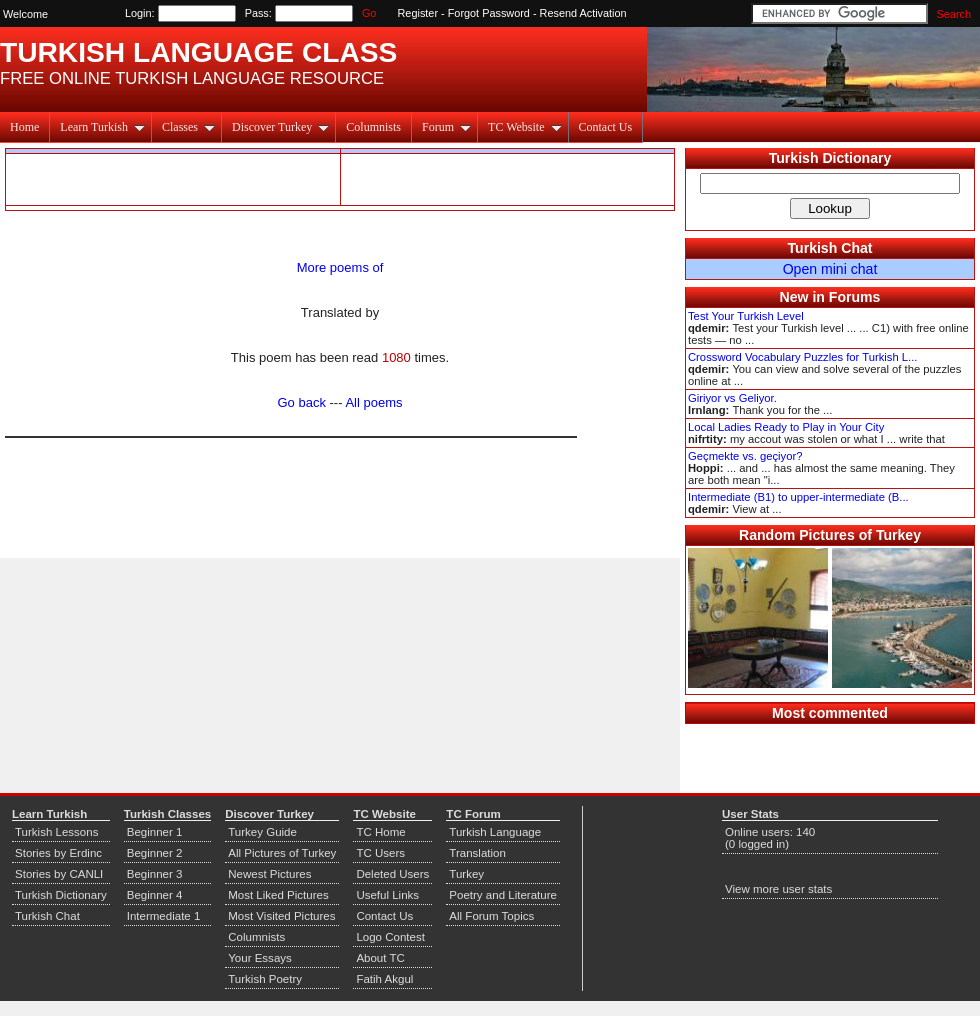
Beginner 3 (155, 874)
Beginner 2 (155, 853)
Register (418, 13)
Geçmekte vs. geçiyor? (745, 456)
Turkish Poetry (265, 979)
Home (24, 127)
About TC (380, 958)
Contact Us (606, 127)
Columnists (373, 127)
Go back (302, 402)
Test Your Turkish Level (746, 316)
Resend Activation (583, 13)
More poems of (340, 267)
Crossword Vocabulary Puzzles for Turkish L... (802, 357)
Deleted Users (392, 874)
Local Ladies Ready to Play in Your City (786, 427)
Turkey (466, 874)
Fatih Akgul (384, 979)
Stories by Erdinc (58, 853)
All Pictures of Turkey (282, 853)
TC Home (380, 832)
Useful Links (387, 895)
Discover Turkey (280, 127)
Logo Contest (390, 937)
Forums (855, 297)
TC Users (380, 853)
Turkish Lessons (56, 832)
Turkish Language (495, 832)
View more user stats (778, 889)
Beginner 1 (155, 832)
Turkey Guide (262, 832)
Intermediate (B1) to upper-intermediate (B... (798, 497)
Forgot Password (489, 13)
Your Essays (260, 958)
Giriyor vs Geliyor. (732, 398)
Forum (446, 127)
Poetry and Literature (503, 895)
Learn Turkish (102, 127)
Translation (477, 853)
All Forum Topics (491, 916)
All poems (373, 402)
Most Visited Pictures (281, 916)
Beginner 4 (155, 895)
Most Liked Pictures (278, 895)
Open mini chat (830, 269)
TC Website (524, 127)
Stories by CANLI (59, 874)
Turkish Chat (830, 248)
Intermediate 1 (164, 916)
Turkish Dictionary (830, 158)
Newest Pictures (269, 874)
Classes (188, 127)
